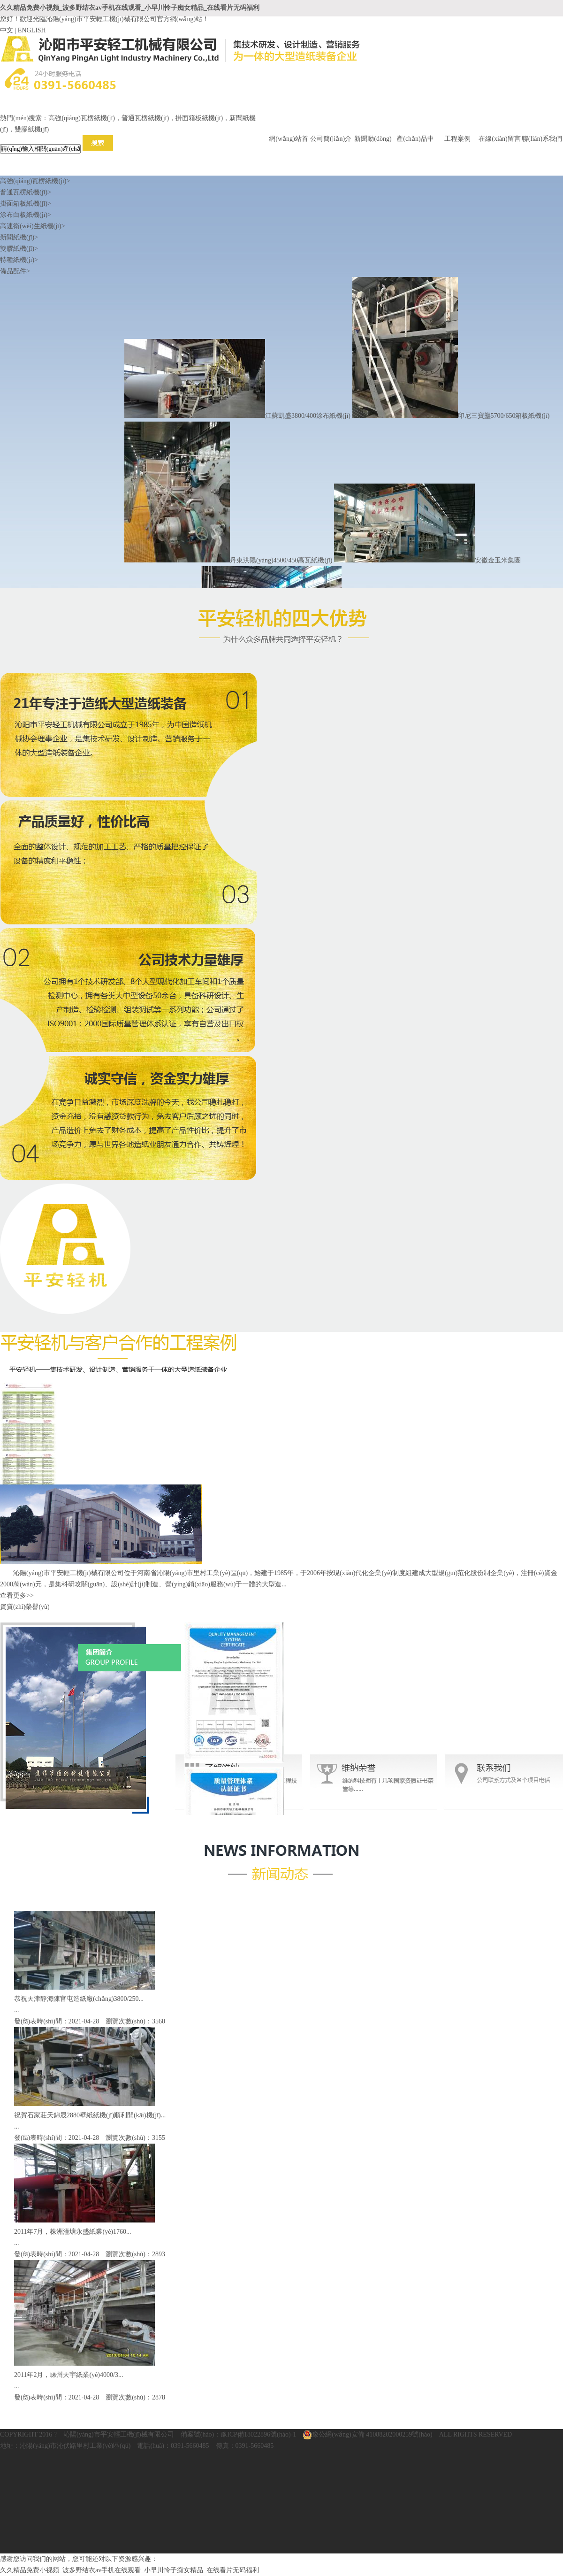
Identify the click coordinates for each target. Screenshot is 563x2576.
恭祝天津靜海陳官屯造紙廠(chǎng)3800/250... (79, 1998)
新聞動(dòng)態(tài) (372, 139)
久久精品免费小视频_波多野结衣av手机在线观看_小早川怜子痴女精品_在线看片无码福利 (129, 7)
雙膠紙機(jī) (19, 248)
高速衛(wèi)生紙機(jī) (32, 226)
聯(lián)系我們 (542, 138)
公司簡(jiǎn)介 (330, 138)
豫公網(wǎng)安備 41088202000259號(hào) (367, 2434)
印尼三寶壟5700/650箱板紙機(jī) (451, 415)
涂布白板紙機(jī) (25, 214)
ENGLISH (32, 30)
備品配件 (15, 271)
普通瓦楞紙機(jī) (25, 192)
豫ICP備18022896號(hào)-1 (258, 2434)
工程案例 (457, 138)
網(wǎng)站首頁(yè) (288, 139)
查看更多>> (17, 1595)
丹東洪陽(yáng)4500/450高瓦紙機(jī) (228, 560)
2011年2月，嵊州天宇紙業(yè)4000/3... (68, 2374)
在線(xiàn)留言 (499, 138)
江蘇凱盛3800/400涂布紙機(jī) (237, 415)
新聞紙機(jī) (19, 237)
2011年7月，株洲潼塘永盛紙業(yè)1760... (72, 2231)
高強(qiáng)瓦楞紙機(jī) (35, 181)
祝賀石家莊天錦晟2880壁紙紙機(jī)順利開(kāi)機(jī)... (90, 2115)
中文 (6, 30)
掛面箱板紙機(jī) (25, 203)
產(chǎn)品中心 (415, 139)
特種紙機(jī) (19, 259)
